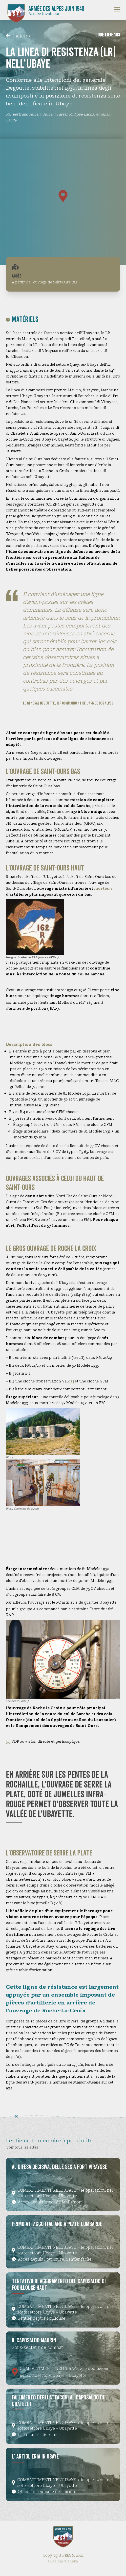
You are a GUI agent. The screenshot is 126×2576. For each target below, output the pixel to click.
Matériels (22, 319)
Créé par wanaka (63, 2561)
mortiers (103, 888)
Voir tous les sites (22, 2147)
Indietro (18, 36)
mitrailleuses (58, 633)
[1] (71, 1381)
